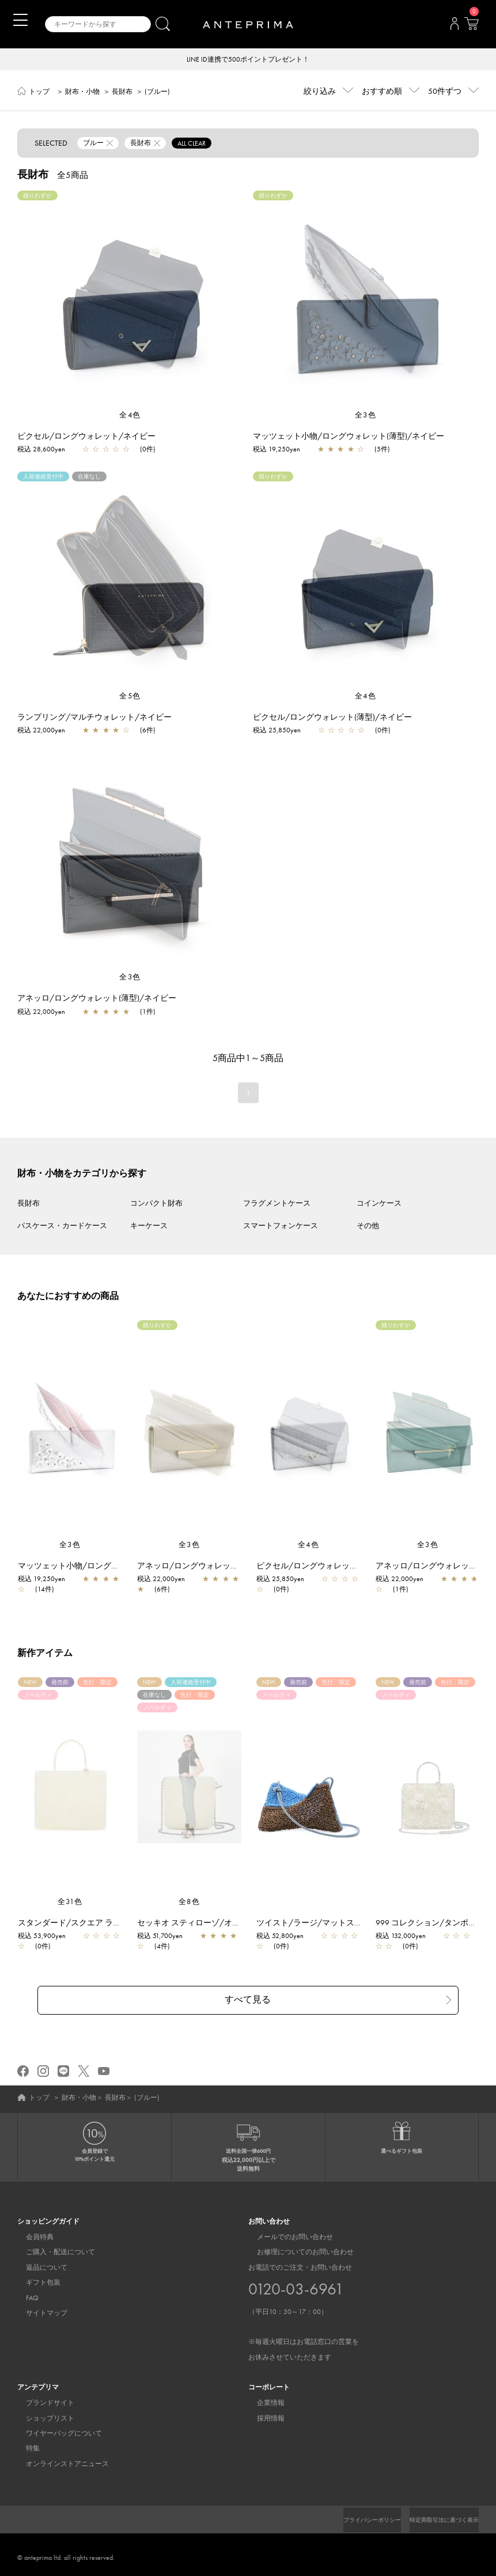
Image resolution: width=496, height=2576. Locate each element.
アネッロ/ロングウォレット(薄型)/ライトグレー (230, 1566)
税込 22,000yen (41, 731)
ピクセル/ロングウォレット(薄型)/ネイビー (332, 718)
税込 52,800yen (285, 1937)
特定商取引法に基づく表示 (437, 2513)
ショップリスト (41, 2412)
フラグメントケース (277, 1204)
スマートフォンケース (280, 1227)
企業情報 (262, 2397)
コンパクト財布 (156, 1204)
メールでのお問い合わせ (286, 2231)
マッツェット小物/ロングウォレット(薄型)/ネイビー (348, 437)
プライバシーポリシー (352, 2513)
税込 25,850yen (277, 731)
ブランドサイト (41, 2397)
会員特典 (31, 2231)
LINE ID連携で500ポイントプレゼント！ (248, 59)
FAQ (23, 2292)
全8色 (189, 1903)
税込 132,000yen (406, 1937)
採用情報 (262, 2412)
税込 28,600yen (41, 450)
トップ (39, 92)
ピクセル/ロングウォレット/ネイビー (86, 437)
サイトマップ (38, 2307)
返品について (38, 2261)
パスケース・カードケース (62, 1227)
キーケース (149, 1227)
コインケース (379, 1204)
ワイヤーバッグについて (55, 2427)
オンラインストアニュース (58, 2458)
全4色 (130, 416)
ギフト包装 (34, 2276)
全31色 (70, 1903)
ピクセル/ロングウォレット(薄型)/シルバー (341, 1566)
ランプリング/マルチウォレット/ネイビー (94, 718)
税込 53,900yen (47, 1937)
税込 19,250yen (276, 450)
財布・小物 (82, 92)
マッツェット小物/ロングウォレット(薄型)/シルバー (119, 1566)
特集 (24, 2442)
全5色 (130, 697)
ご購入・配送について (51, 2246)
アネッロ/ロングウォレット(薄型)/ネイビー (96, 999)
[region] (130, 301)
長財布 (122, 92)
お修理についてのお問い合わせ (296, 2246)
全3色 (366, 416)
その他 (368, 1227)
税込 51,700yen (165, 1937)
